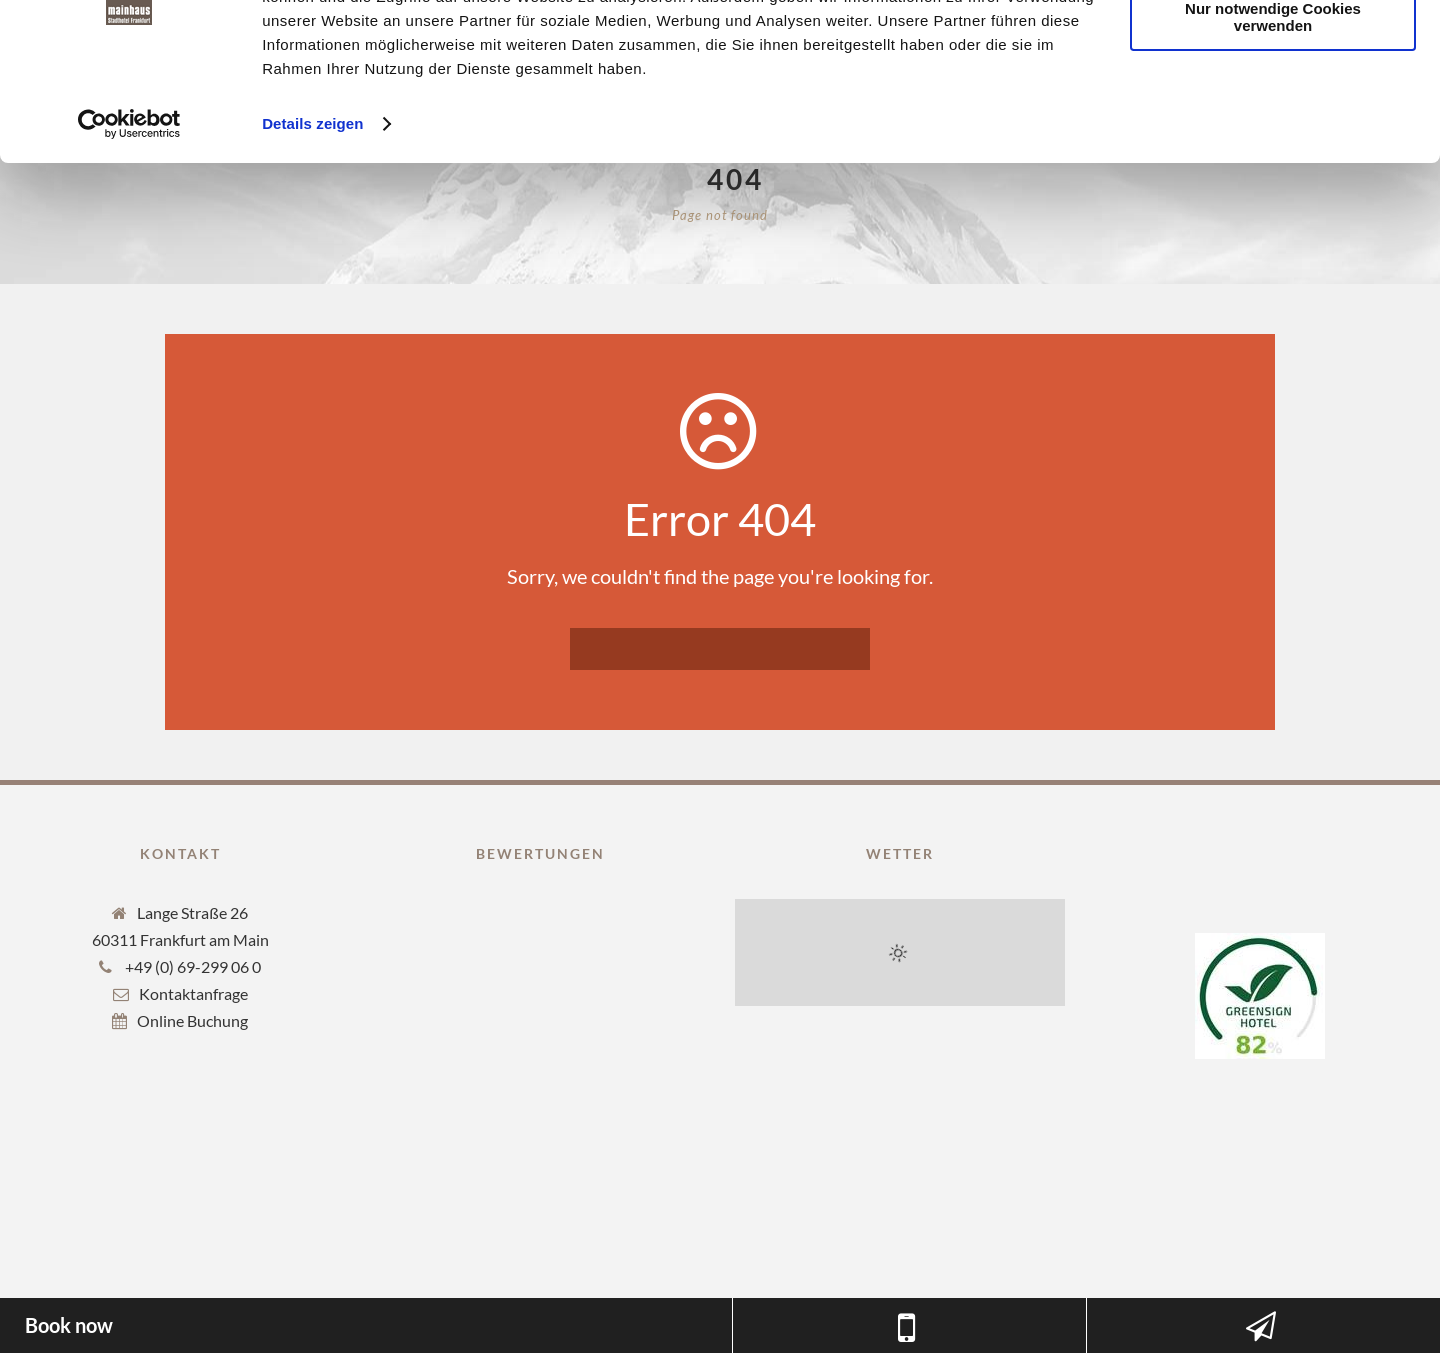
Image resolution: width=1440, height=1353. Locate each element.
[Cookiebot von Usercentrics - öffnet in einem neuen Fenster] (129, 224)
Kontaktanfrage (193, 993)
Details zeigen (312, 223)
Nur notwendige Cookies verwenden (1273, 117)
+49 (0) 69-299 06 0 (191, 966)
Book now (69, 1325)
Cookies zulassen (1273, 49)
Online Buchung (192, 1020)
